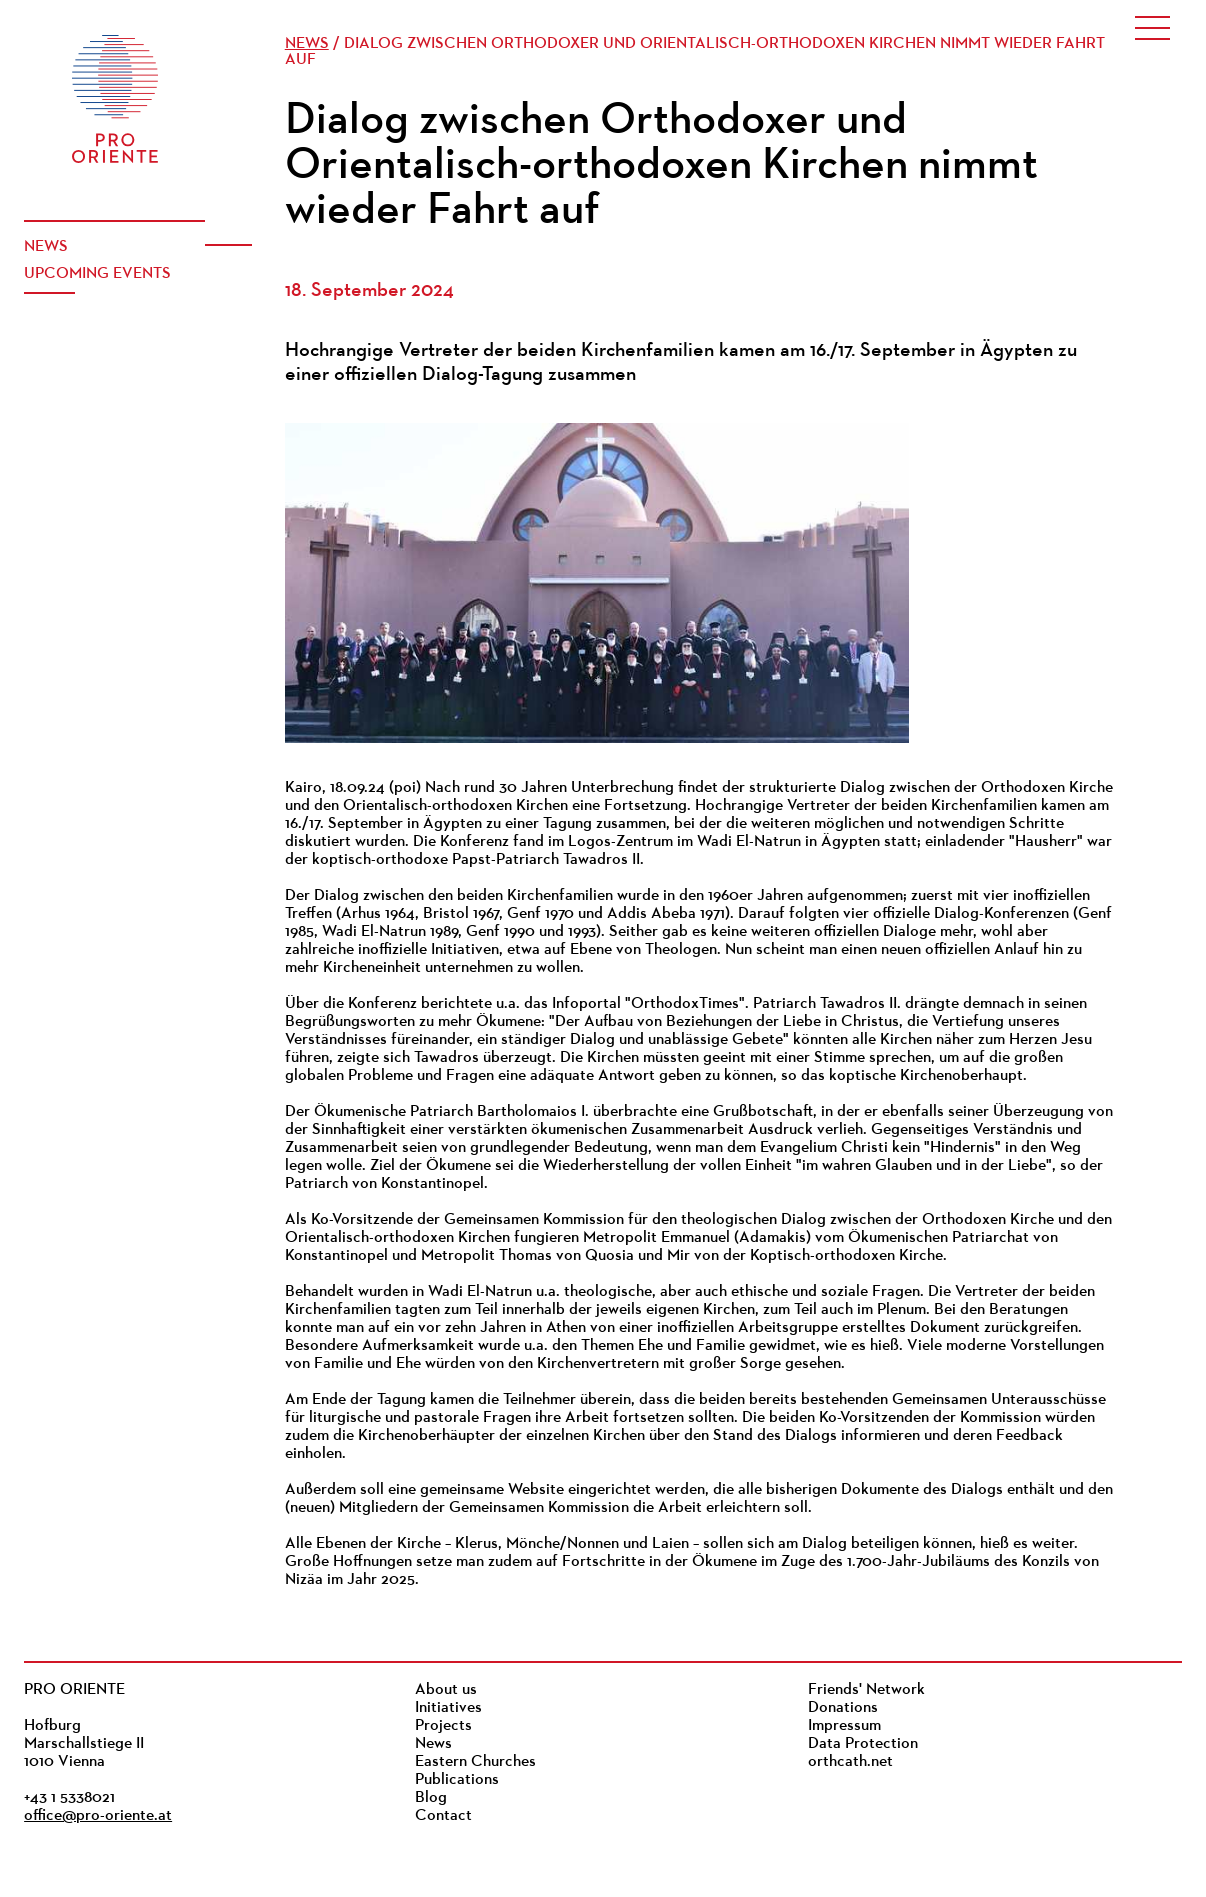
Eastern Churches (475, 1762)
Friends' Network (866, 1690)
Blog (431, 1798)
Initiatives (448, 1708)
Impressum (844, 1726)
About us (446, 1690)
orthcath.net (850, 1762)
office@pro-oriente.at (98, 1816)
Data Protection (863, 1744)
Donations (843, 1708)
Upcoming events (97, 274)
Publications (457, 1780)
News (46, 247)
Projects (443, 1726)
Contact (443, 1816)
